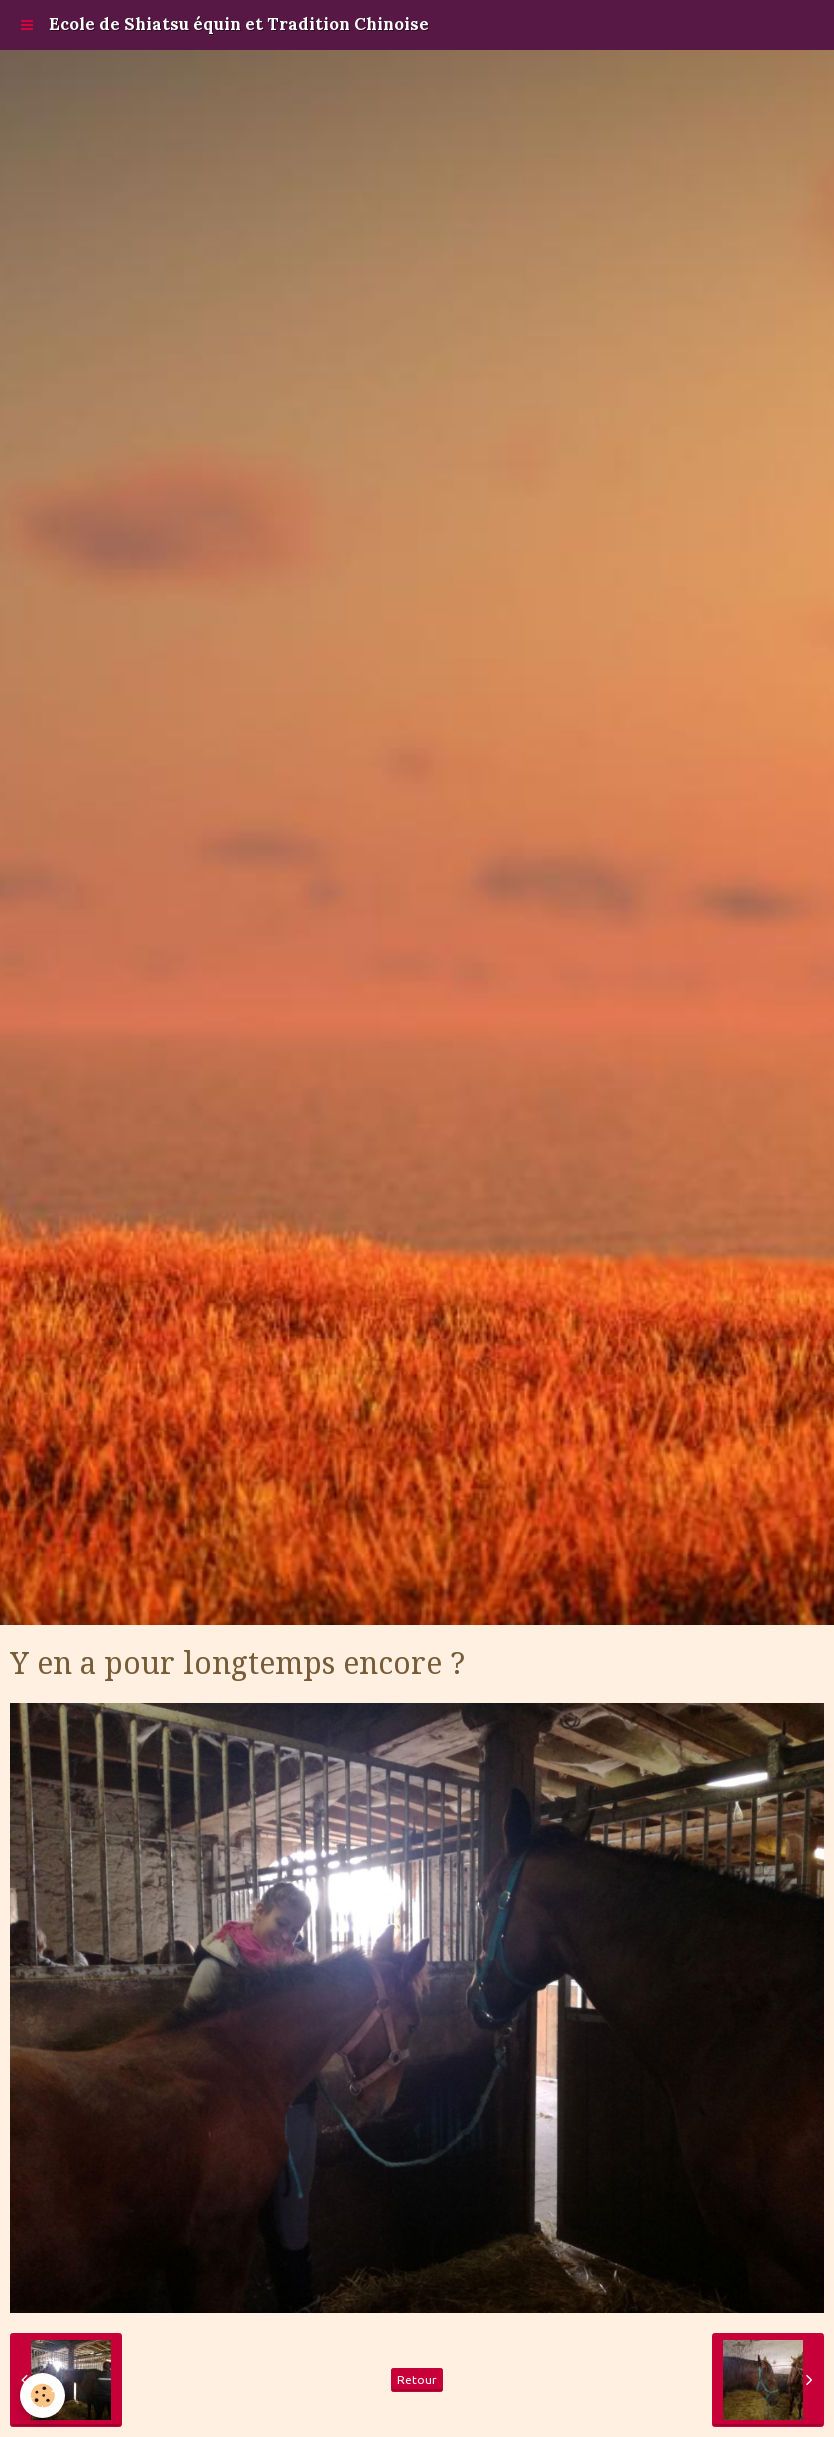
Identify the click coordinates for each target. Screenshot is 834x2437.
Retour (417, 2379)
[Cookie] (42, 2395)
